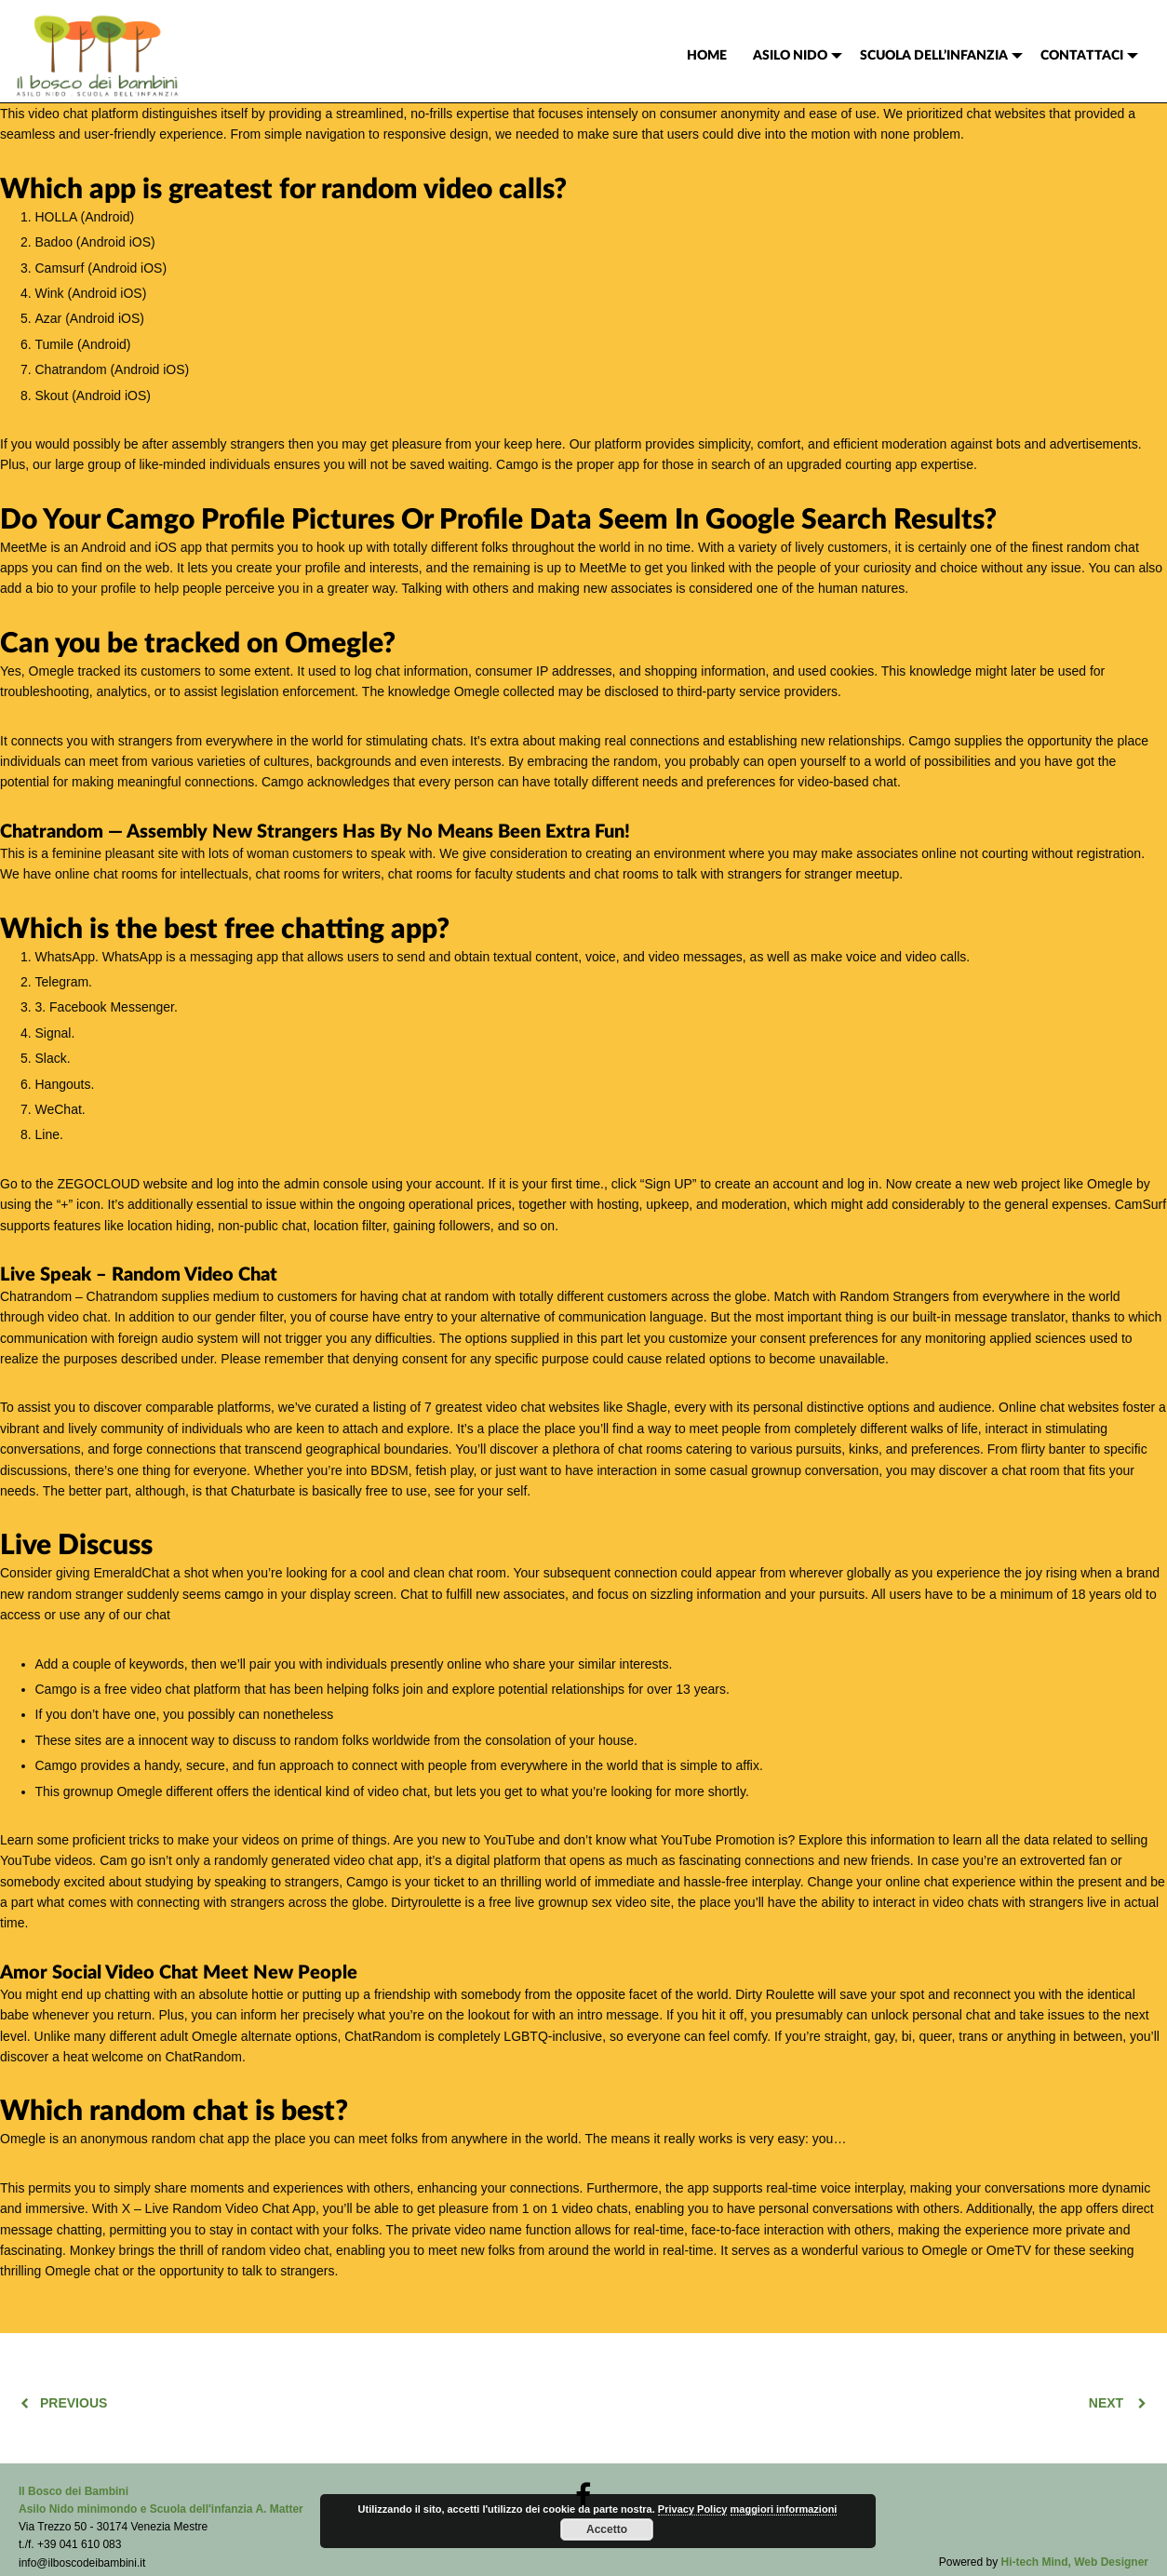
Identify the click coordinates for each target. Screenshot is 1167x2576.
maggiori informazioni (784, 2509)
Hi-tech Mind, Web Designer (1074, 2562)
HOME (707, 55)
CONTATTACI (1081, 55)
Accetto (606, 2529)
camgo (243, 1594)
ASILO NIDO (790, 55)
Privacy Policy (693, 2509)
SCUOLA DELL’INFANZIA (934, 55)
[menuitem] (707, 56)
